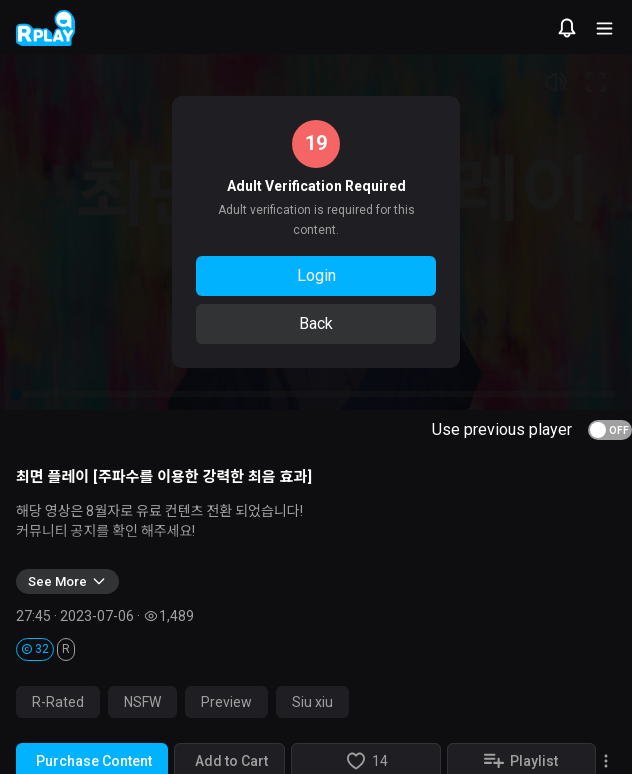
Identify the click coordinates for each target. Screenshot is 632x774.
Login (316, 275)
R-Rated (58, 702)
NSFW (142, 702)
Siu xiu (312, 702)
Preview (226, 702)
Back (316, 323)
